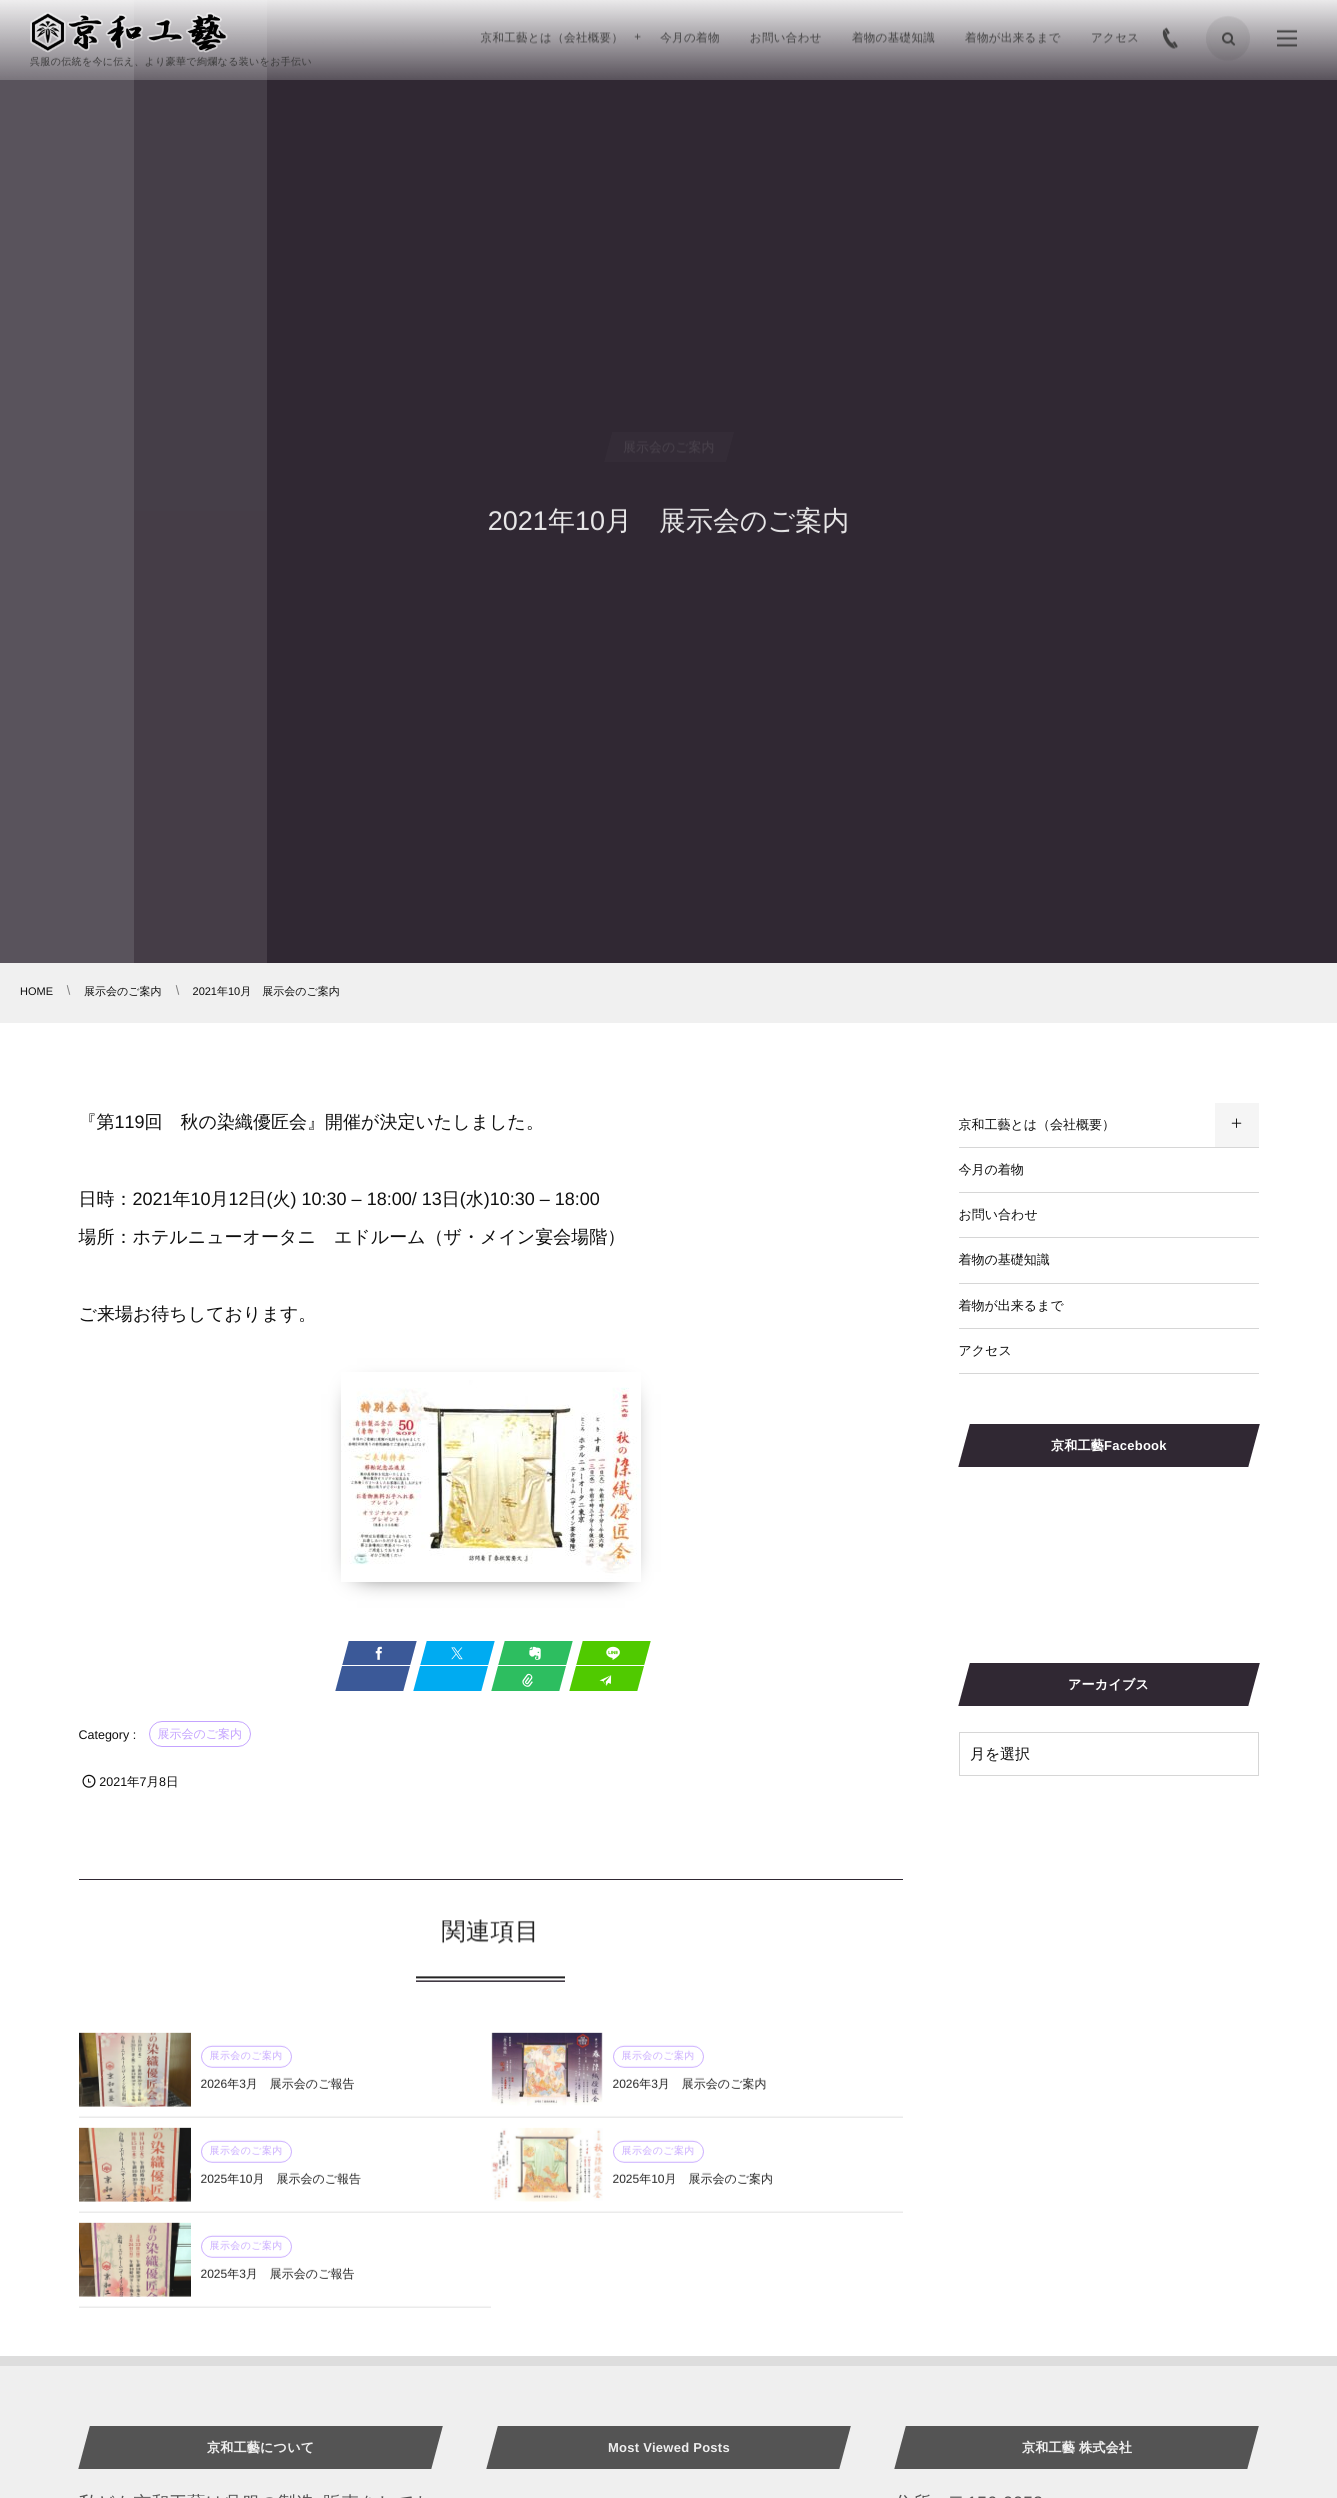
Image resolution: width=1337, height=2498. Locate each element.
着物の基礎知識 (1004, 1259)
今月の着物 (991, 1169)
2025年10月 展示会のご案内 (693, 2188)
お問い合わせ (998, 1214)
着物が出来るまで (1011, 1305)
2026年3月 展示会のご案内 (690, 2093)
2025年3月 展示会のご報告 (278, 2283)
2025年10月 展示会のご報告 (281, 2188)
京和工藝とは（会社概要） (1037, 1124)
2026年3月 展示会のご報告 (278, 2093)
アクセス (985, 1350)
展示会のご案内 (200, 1734)
